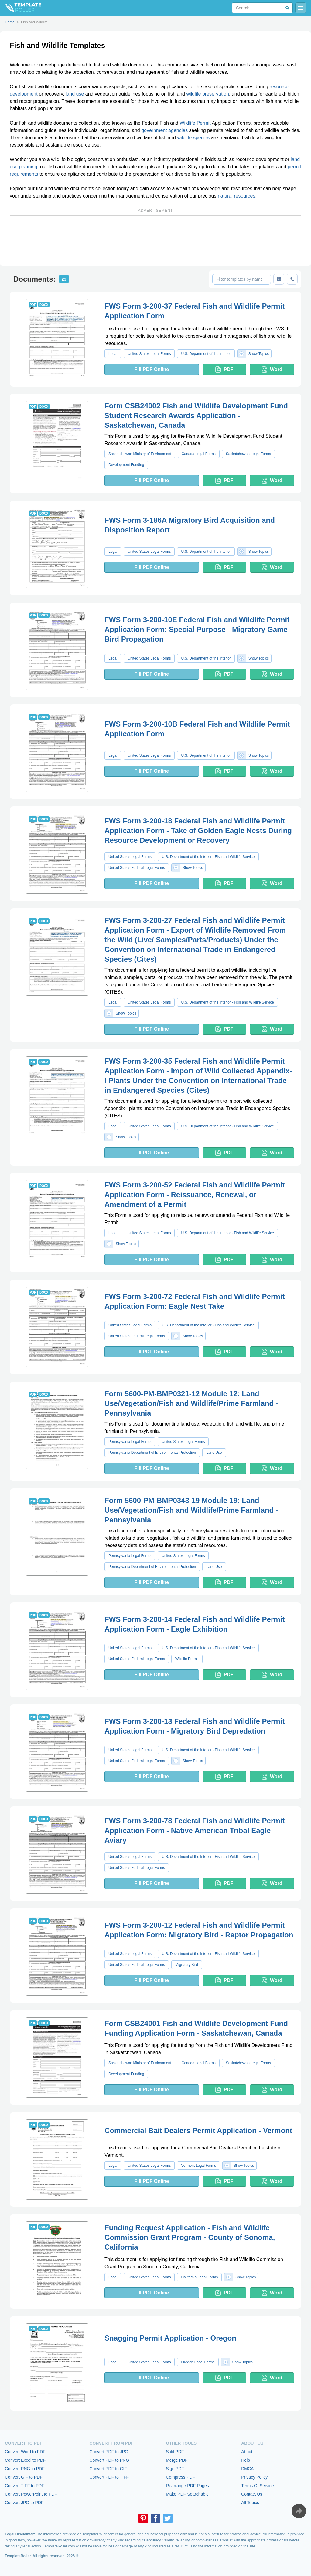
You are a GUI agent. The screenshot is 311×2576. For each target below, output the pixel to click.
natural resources (236, 195)
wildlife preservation (207, 93)
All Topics (250, 2502)
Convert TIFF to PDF (24, 2485)
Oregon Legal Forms (197, 2362)
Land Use (214, 1452)
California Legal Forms (199, 2277)
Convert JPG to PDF (24, 2502)
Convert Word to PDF (25, 2451)
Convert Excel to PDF (25, 2460)
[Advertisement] (155, 232)
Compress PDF (180, 2477)
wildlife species (193, 137)
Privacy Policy (254, 2477)
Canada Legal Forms (199, 454)
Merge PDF (177, 2460)
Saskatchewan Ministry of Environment (139, 454)
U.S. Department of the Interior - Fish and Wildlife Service (208, 857)
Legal (112, 354)
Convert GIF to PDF (24, 2477)
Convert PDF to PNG (109, 2460)
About (246, 2451)
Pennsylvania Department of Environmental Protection (152, 1452)
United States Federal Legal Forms (136, 868)
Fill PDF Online (151, 369)
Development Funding (126, 465)
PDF (224, 369)
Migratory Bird (186, 1965)
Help (245, 2460)
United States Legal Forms (149, 354)
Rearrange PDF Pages (187, 2485)
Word (272, 369)
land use (75, 93)
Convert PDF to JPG (108, 2451)
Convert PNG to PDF (25, 2468)
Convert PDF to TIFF (109, 2477)
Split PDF (175, 2451)
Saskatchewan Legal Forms (248, 454)
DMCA (247, 2468)
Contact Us (251, 2494)
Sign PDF (175, 2468)
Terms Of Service (257, 2485)
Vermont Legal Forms (198, 2165)
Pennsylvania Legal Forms (129, 1442)
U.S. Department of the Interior (206, 354)
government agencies (164, 130)
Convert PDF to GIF (108, 2468)
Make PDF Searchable (187, 2494)
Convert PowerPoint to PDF (31, 2494)
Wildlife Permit (194, 123)
